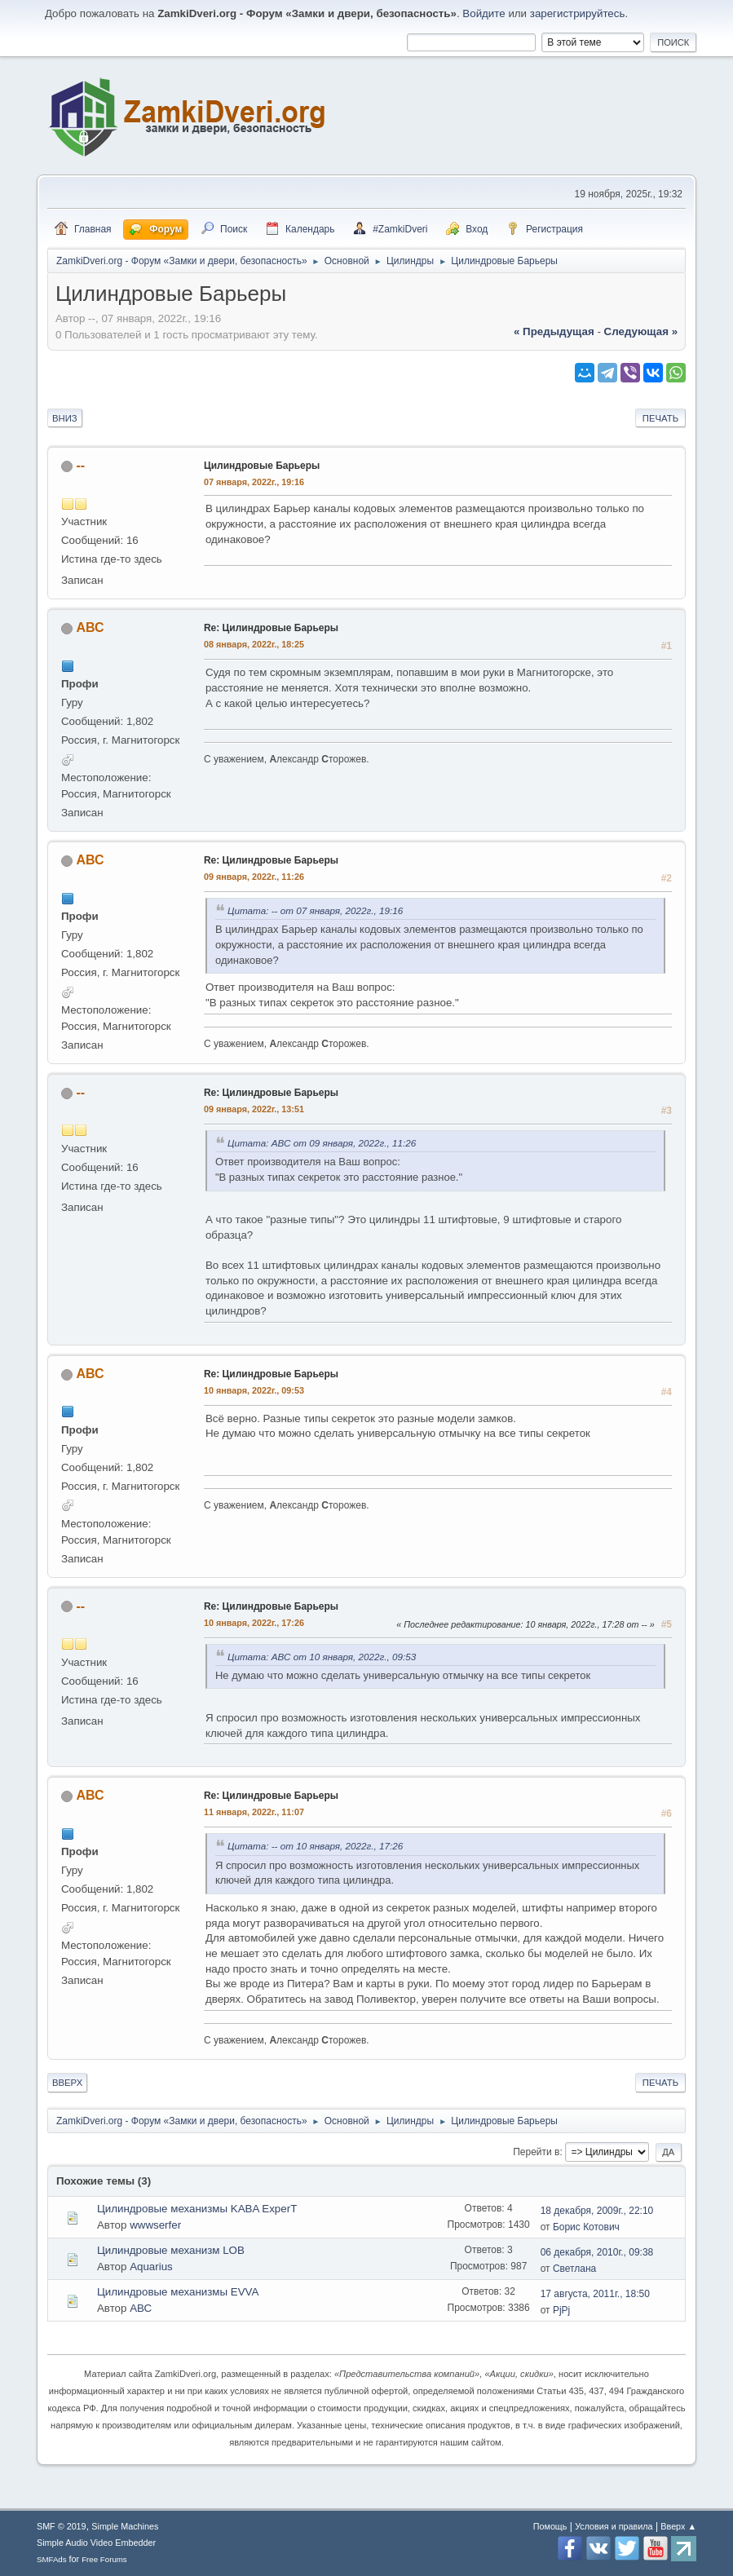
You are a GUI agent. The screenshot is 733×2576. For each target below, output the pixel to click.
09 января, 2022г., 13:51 (254, 1109)
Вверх (67, 2083)
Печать (660, 418)
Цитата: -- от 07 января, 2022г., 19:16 (315, 910)
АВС (90, 627)
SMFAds (52, 2559)
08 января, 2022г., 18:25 (254, 644)
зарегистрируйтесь (577, 13)
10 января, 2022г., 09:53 (254, 1390)
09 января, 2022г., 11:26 (254, 876)
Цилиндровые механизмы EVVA (177, 2292)
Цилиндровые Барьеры (262, 465)
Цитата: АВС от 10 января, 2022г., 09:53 (321, 1656)
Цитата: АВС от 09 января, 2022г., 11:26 (321, 1143)
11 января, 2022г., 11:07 (254, 1812)
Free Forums (104, 2559)
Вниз (64, 418)
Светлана (574, 2268)
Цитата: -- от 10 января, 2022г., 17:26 (315, 1845)
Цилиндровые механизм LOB (171, 2250)
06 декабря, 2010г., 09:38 (597, 2252)
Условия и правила (613, 2526)
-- (80, 465)
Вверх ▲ (678, 2526)
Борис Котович (586, 2227)
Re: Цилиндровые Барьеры (271, 628)
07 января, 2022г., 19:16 (254, 482)
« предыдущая (554, 331)
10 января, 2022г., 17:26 (254, 1623)
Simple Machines (124, 2526)
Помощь (550, 2526)
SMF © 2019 (61, 2526)
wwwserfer (155, 2225)
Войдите (483, 13)
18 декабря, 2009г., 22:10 (597, 2210)
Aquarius (151, 2266)
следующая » (641, 331)
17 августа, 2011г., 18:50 (595, 2294)
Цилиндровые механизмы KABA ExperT (197, 2209)
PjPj (561, 2310)
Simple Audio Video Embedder (96, 2542)
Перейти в (536, 2152)
